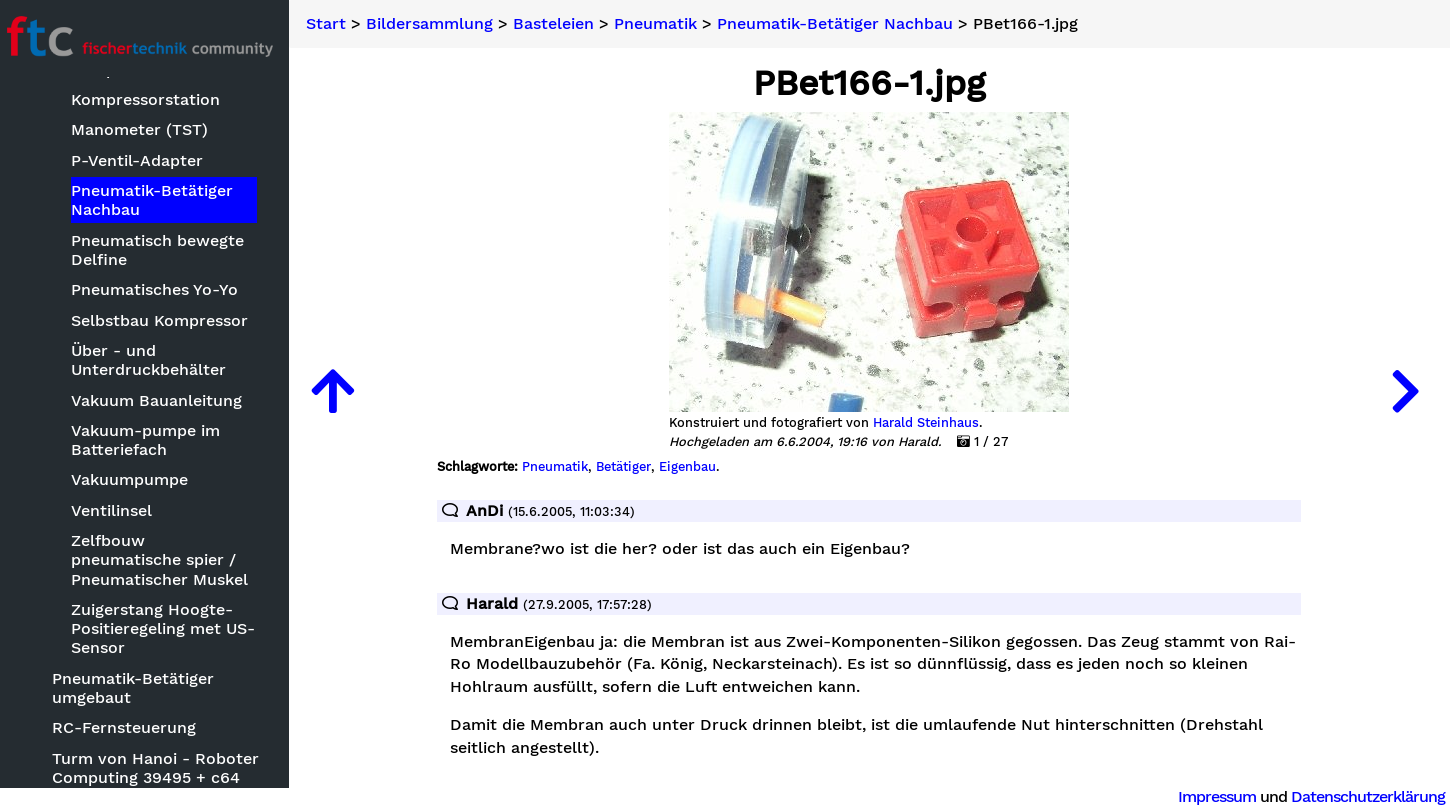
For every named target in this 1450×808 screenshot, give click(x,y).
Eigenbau (693, 467)
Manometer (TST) (148, 130)
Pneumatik (667, 24)
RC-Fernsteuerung (133, 728)
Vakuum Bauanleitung (165, 400)
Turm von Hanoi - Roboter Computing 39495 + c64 (164, 768)
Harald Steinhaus (932, 423)
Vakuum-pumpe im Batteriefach (154, 440)
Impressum (1217, 796)
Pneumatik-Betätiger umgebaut (142, 688)
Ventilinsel (120, 510)
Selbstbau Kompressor (168, 320)
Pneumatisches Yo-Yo (163, 289)
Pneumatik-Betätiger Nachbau (161, 200)
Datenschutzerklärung (1368, 796)
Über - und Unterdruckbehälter (157, 360)
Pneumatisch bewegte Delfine (166, 250)
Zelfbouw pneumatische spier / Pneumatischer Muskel (168, 559)
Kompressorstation (154, 99)
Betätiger (629, 467)
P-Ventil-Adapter (146, 160)
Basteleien (565, 24)
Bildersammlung (441, 24)
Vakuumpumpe (138, 480)
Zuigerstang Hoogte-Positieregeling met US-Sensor (172, 628)
